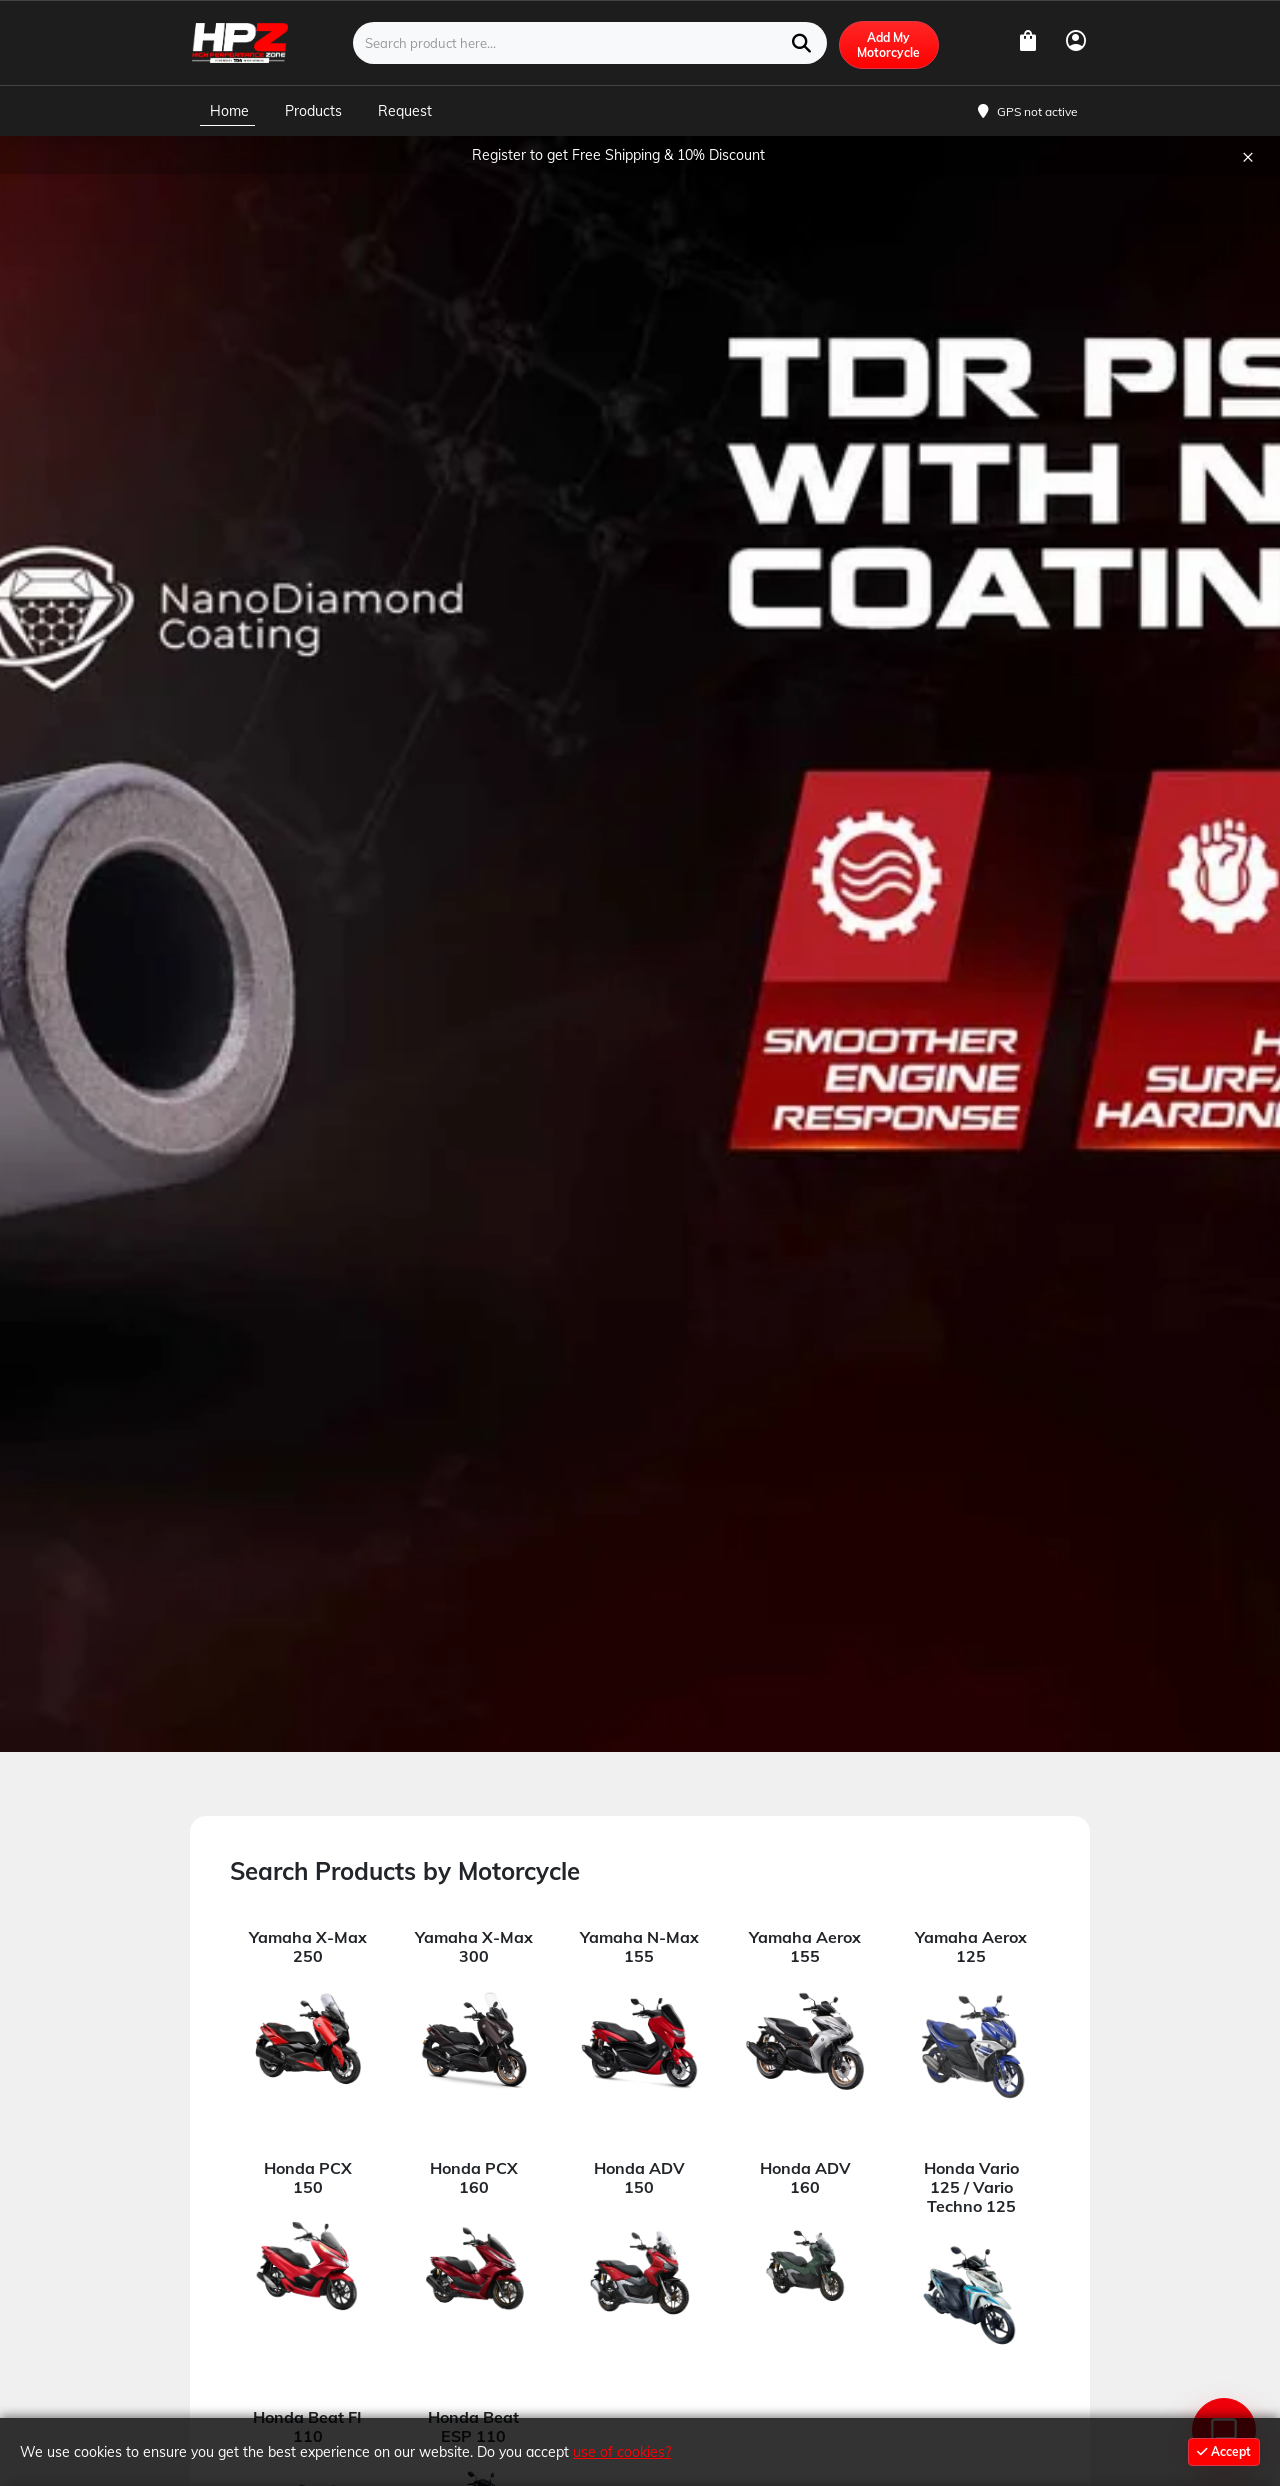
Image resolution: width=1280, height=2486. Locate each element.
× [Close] (1248, 183)
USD (1070, 13)
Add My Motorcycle (888, 73)
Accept (1224, 2451)
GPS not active (1037, 139)
